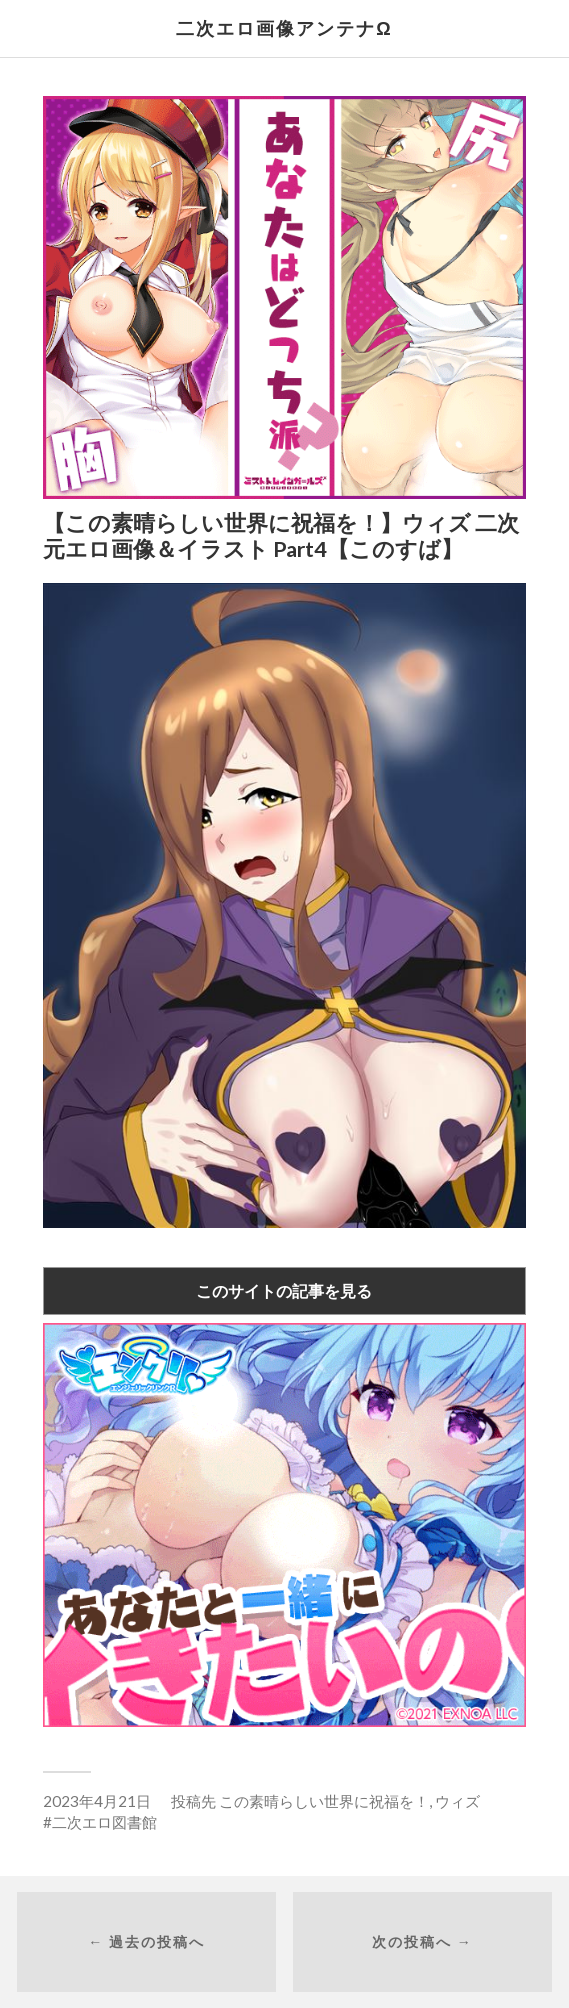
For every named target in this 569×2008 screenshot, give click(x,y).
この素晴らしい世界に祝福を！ (324, 1801)
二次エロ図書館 (104, 1822)
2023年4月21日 (97, 1801)
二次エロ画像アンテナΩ (284, 28)
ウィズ (457, 1801)
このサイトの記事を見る (284, 1290)
